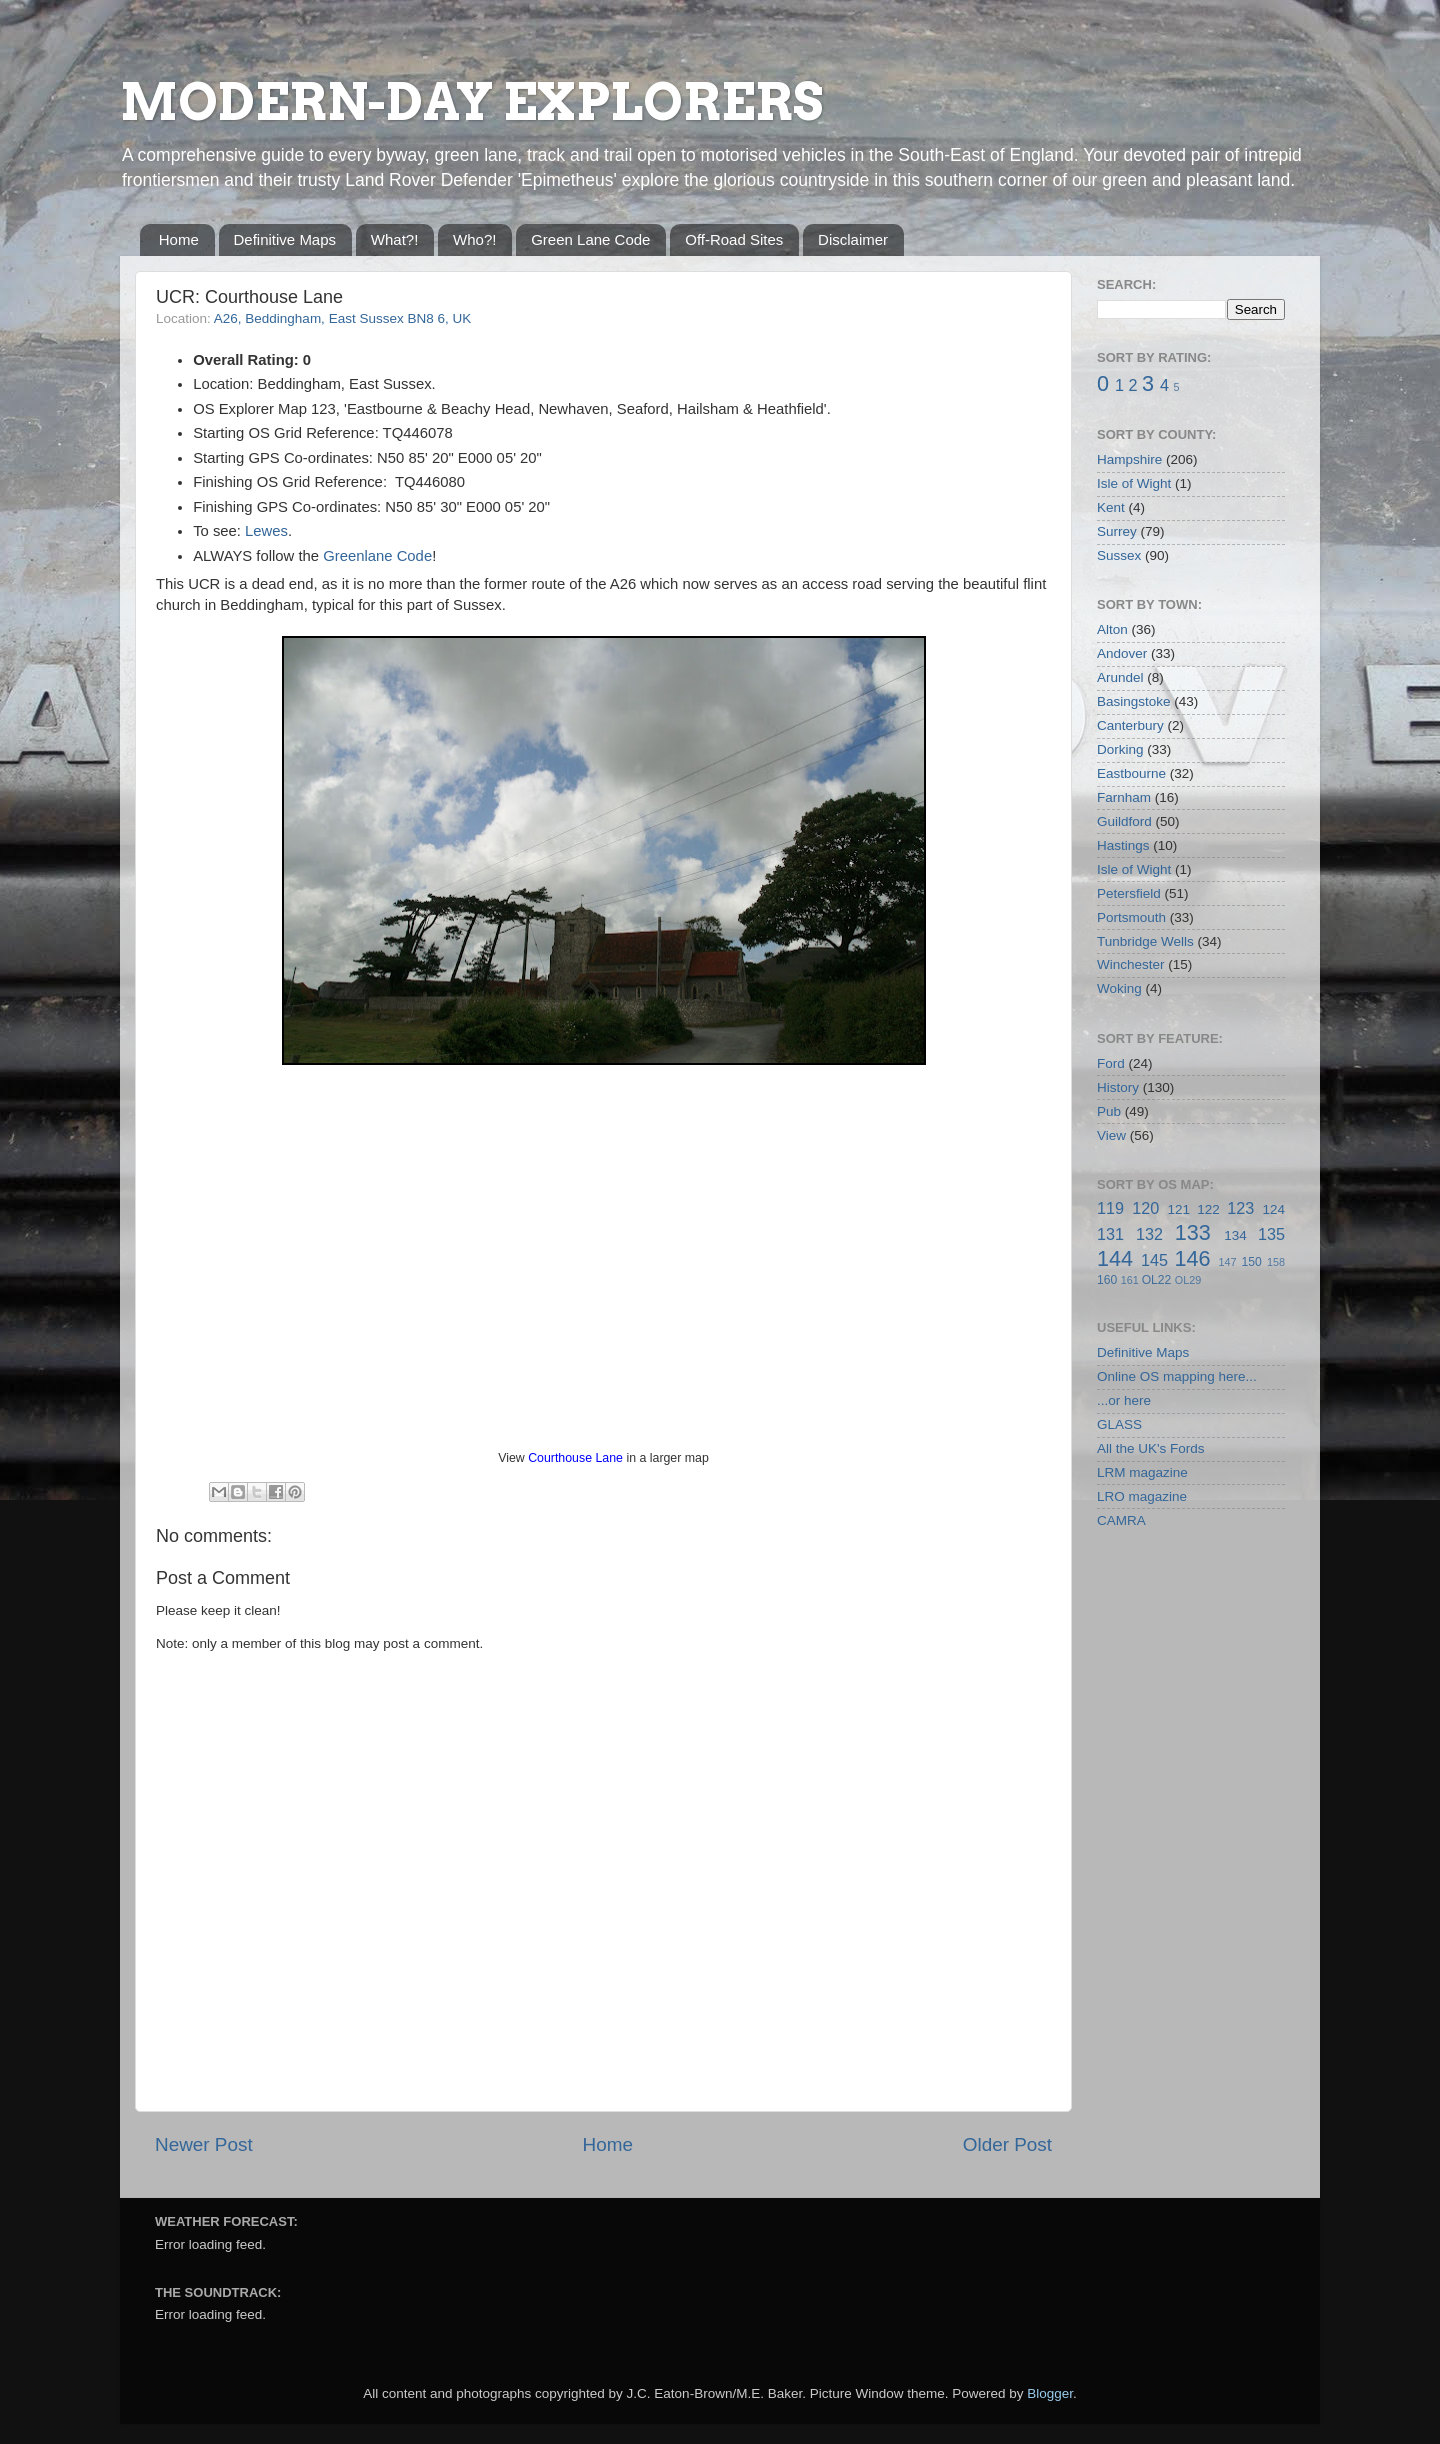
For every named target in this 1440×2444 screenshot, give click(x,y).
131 (1110, 1234)
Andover (1122, 653)
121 (1178, 1209)
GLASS (1119, 1424)
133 (1193, 1232)
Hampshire (1129, 459)
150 (1251, 1262)
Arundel (1120, 677)
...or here (1124, 1400)
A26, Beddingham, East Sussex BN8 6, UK (342, 318)
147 (1227, 1262)
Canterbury (1130, 725)
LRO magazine (1142, 1496)
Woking (1119, 988)
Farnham (1124, 797)
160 (1107, 1280)
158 (1276, 1262)
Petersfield (1129, 893)
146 (1192, 1258)
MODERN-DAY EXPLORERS (471, 102)
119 (1110, 1208)
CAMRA (1121, 1520)
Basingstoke (1134, 701)
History (1118, 1087)
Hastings (1123, 845)
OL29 (1188, 1280)
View (1111, 1135)
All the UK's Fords (1151, 1448)
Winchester (1131, 964)
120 (1145, 1208)
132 (1149, 1234)
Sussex (1119, 555)
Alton (1112, 629)
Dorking (1120, 749)
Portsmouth (1131, 917)
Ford (1111, 1063)
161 (1130, 1280)
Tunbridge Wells (1145, 941)
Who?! (474, 239)
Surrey (1117, 531)
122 (1208, 1209)
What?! (395, 239)
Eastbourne (1131, 773)
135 (1271, 1234)
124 (1273, 1209)
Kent (1111, 507)
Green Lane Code (590, 239)
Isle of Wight (1134, 483)
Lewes (266, 531)
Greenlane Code (377, 556)
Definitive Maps (285, 239)
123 (1240, 1208)
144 (1115, 1258)
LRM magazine (1142, 1472)
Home (179, 239)
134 (1235, 1235)
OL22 (1157, 1280)
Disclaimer (853, 239)
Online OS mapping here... (1177, 1376)
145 (1154, 1260)
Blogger (1050, 2393)
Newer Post (204, 2144)
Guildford (1124, 821)
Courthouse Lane (575, 1458)
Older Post (1007, 2144)
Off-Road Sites (734, 239)
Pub (1109, 1111)
